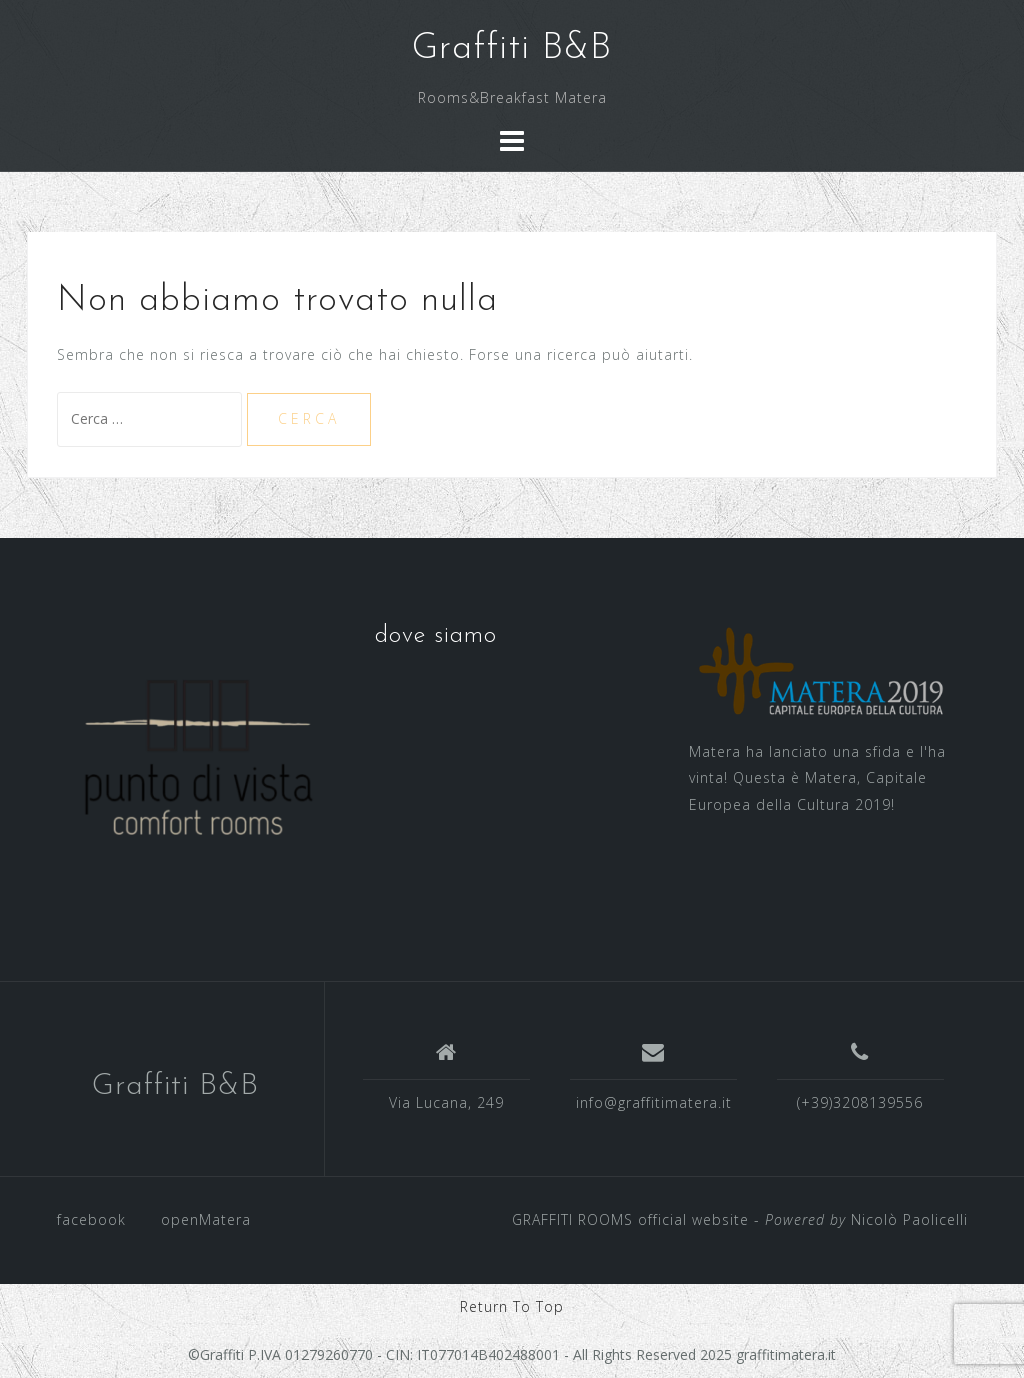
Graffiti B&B (512, 49)
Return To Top (512, 1306)
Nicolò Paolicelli (909, 1219)
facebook (91, 1219)
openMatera (206, 1219)
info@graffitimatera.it (654, 1102)
